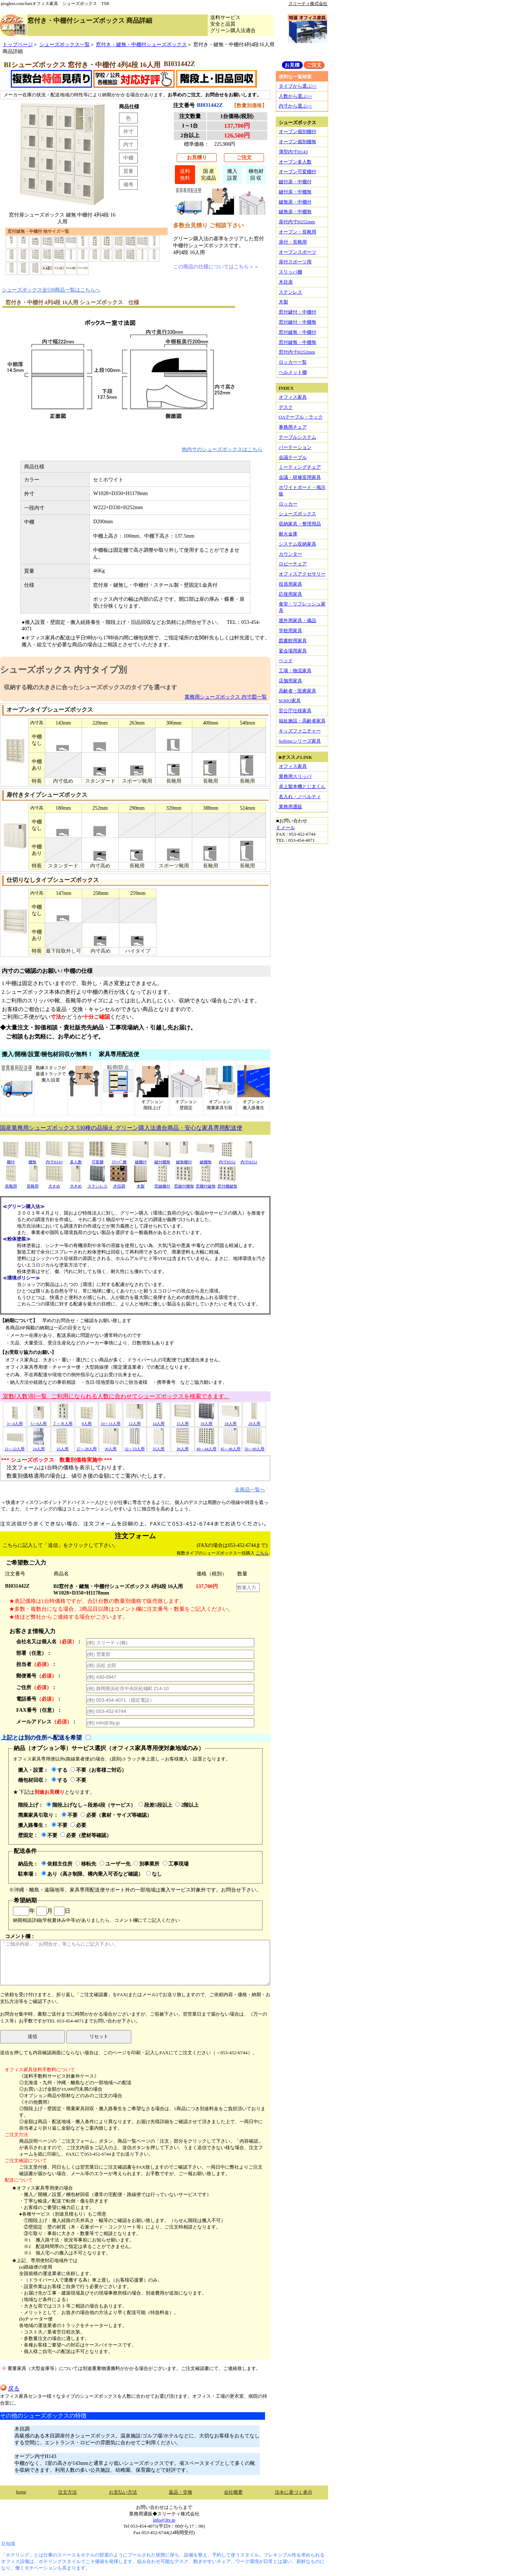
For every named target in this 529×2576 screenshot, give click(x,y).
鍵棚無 (206, 1159)
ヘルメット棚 (293, 372)
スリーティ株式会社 (307, 3)
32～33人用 (134, 1446)
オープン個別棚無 (297, 141)
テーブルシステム (297, 437)
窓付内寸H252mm (297, 352)
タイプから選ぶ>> (298, 86)
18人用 (230, 1421)
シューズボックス (297, 513)
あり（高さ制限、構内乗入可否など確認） (92, 1874)
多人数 (76, 1159)
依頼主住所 (56, 1864)
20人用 (254, 1421)
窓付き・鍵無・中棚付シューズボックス (141, 44)
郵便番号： (39, 1676)
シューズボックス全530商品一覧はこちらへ (51, 290)
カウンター (290, 554)
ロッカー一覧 (293, 362)
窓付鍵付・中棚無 (297, 322)
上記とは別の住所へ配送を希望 (41, 1738)
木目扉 (286, 282)
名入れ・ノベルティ (300, 796)
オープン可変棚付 (297, 171)
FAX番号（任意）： (39, 1710)
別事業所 (146, 1864)
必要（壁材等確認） (85, 1835)
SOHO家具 (290, 700)
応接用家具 (290, 594)
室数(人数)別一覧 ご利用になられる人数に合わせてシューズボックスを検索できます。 (115, 1396)
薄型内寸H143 (293, 151)
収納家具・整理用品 (300, 523)
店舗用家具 (290, 680)
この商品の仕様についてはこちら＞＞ (216, 267)
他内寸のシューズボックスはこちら (222, 449)
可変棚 (97, 1159)
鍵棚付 (141, 1159)
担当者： (36, 1664)
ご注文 (244, 157)
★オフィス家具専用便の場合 (42, 2188)
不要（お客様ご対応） (98, 1770)
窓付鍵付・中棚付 (297, 312)
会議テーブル (293, 457)
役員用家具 (290, 584)
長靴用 (11, 1183)
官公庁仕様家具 (295, 710)
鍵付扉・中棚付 (295, 181)
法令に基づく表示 (293, 2492)
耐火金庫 (288, 534)
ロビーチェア (293, 564)
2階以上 (187, 1805)
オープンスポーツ (297, 252)
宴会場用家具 (293, 650)
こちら (262, 1553)
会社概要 (233, 2492)
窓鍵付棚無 (184, 1183)
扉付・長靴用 (293, 242)
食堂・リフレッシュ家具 (302, 607)
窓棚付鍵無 (206, 1183)
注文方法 (67, 2492)
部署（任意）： (34, 1653)
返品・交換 (180, 2492)
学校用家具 (290, 630)
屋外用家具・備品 (297, 620)
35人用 (159, 1446)
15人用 (182, 1421)
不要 (78, 1780)
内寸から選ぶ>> (295, 106)
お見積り (197, 157)
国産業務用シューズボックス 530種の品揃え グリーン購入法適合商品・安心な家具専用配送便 (121, 1128)
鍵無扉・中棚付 (295, 202)
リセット (98, 2036)
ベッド (286, 660)
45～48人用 (230, 1446)
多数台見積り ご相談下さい (208, 225)
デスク (286, 407)
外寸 (128, 131)
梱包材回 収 (256, 174)
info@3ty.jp (164, 2520)
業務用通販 (290, 806)
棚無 (32, 1159)
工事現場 (176, 1864)
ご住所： (36, 1687)
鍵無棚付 (184, 1159)
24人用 (39, 1446)
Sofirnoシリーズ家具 (300, 741)
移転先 (85, 1864)
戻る (9, 2388)
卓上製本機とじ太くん (302, 786)
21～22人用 (15, 1446)
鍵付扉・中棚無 (295, 191)
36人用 (182, 1446)
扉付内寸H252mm (297, 221)
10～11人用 (110, 1421)
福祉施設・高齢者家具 (302, 720)
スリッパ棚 (290, 272)
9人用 (87, 1421)
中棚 (128, 158)
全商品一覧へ (250, 1489)
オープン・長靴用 (297, 232)
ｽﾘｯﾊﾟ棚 (119, 1159)
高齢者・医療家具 (297, 691)
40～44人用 (206, 1446)
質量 (128, 171)
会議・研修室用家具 (300, 477)
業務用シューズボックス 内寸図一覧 (226, 697)
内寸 (128, 144)
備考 (128, 184)
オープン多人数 (295, 162)
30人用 (111, 1446)
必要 (78, 1825)
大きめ (54, 1183)
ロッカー (288, 504)
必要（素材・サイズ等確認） (116, 1815)
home (21, 2491)
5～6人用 (39, 1421)
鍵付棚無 (162, 1159)
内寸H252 (227, 1159)
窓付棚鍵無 (227, 1183)
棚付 (11, 1159)
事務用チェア (293, 427)
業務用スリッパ (295, 776)
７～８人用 (62, 1421)
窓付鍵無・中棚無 (297, 342)
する (59, 1770)
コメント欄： (135, 1959)
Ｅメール (285, 827)
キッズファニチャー (300, 731)
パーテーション (295, 447)
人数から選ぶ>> (295, 96)
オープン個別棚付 (297, 131)
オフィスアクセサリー (302, 574)
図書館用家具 (293, 640)
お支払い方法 (123, 2492)
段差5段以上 (155, 1805)
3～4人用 (15, 1421)
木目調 (119, 1183)
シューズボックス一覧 (64, 44)
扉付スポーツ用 (295, 261)
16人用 (206, 1421)
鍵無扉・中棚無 (295, 211)
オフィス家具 (293, 397)
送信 (32, 2036)
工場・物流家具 (295, 670)
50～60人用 (254, 1446)
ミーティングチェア (300, 467)
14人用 (159, 1421)
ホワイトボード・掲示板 (302, 491)
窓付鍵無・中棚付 (297, 332)
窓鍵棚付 (162, 1183)
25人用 (63, 1446)
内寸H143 (54, 1159)
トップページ (18, 44)
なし (154, 1874)
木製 (141, 1183)
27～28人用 (86, 1446)
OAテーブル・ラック (301, 417)
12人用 (134, 1421)
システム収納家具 (297, 544)
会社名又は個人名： (49, 1641)
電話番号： (39, 1699)
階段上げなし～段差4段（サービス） (91, 1805)
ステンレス (97, 1183)
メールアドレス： (46, 1721)
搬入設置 (232, 174)
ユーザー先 (115, 1864)
